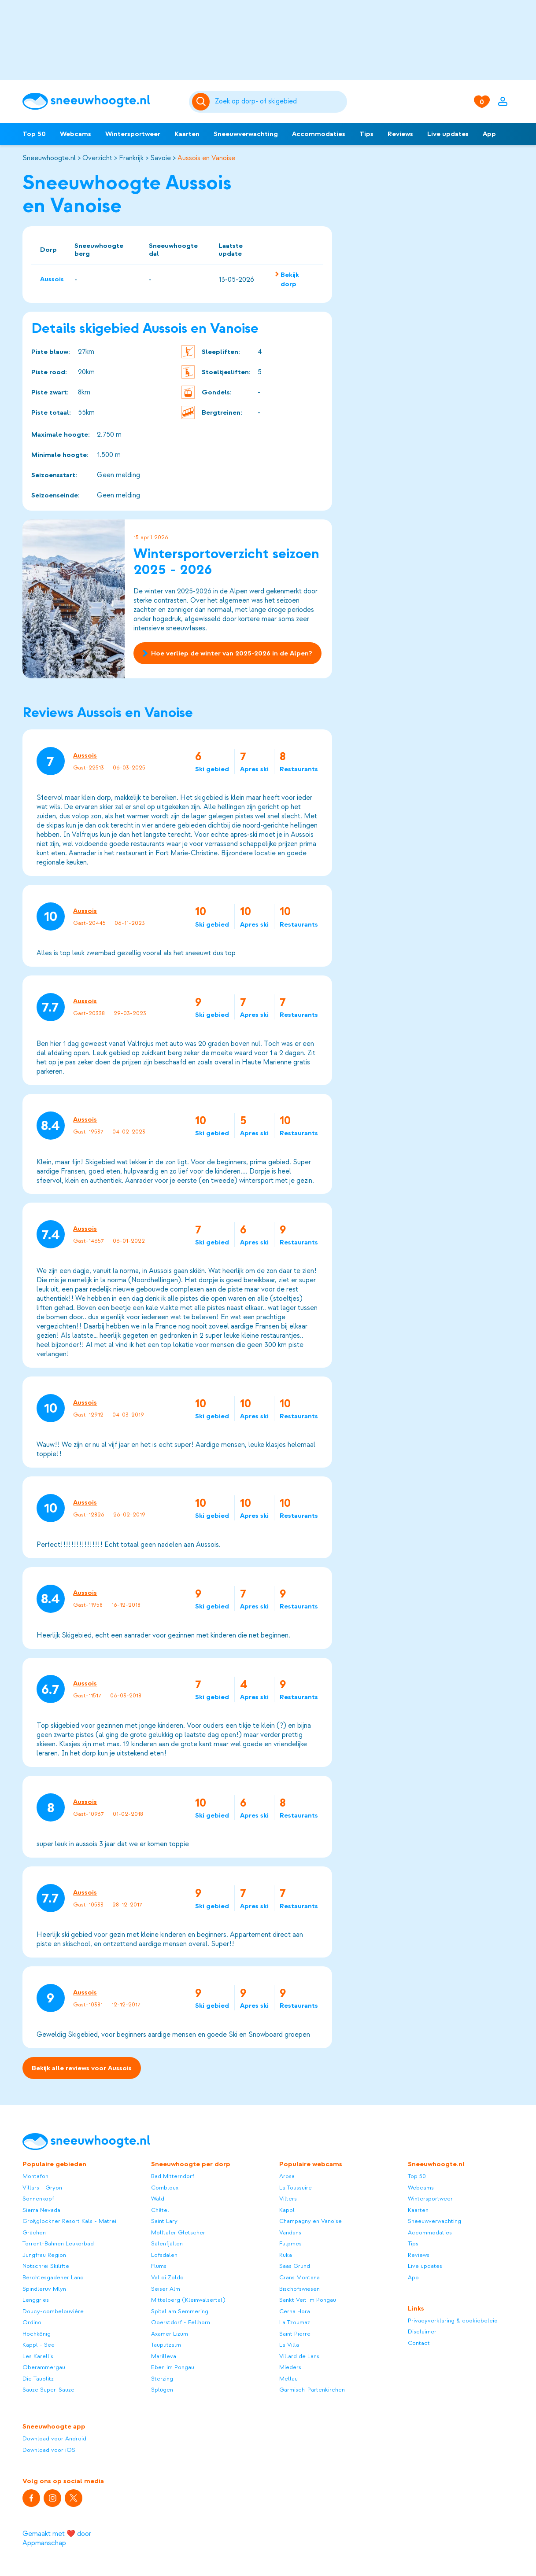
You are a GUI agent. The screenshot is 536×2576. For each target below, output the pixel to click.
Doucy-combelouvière (53, 2311)
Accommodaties (318, 133)
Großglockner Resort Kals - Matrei (69, 2221)
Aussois (52, 279)
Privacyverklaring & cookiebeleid (453, 2320)
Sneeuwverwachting (246, 133)
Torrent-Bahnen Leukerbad (58, 2243)
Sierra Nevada (41, 2210)
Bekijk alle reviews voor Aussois (82, 2067)
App (489, 133)
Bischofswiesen (299, 2289)
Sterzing (162, 2378)
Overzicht (97, 158)
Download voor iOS (48, 2450)
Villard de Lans (299, 2356)
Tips (366, 133)
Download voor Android (54, 2438)
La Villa (289, 2344)
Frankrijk (131, 158)
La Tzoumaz (294, 2322)
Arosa (287, 2176)
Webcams (75, 133)
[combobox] (279, 101)
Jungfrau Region (44, 2255)
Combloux (164, 2187)
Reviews (400, 133)
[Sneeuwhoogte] (101, 101)
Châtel (160, 2210)
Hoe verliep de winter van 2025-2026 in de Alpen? (227, 653)
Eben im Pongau (172, 2367)
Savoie (160, 158)
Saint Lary (164, 2221)
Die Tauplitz (38, 2378)
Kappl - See (38, 2344)
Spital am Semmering (179, 2311)
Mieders (290, 2367)
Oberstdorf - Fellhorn (180, 2322)
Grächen (34, 2232)
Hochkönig (36, 2333)
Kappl (287, 2210)
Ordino (31, 2322)
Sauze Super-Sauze (48, 2389)
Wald (157, 2198)
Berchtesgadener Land (53, 2277)
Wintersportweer (132, 133)
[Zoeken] (279, 101)
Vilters (288, 2198)
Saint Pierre (295, 2333)
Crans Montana (299, 2277)
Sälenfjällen (167, 2243)
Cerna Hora (294, 2311)
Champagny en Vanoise (310, 2221)
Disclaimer (422, 2331)
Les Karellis (37, 2356)
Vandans (290, 2232)
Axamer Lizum (169, 2333)
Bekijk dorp (290, 279)
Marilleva (163, 2356)
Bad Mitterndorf (172, 2176)
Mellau (288, 2378)
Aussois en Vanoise (206, 158)
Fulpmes (290, 2243)
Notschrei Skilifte (45, 2266)
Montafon (35, 2176)
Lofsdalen (164, 2255)
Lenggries (35, 2300)
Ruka (285, 2255)
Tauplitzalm (166, 2344)
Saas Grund (294, 2266)
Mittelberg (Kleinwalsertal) (188, 2300)
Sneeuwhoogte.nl (49, 158)
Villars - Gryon (42, 2187)
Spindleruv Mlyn (44, 2289)
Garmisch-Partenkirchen (312, 2389)
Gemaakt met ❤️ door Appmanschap (56, 2538)
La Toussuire (295, 2187)
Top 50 (34, 133)
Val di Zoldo (167, 2277)
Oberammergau (43, 2367)
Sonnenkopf (38, 2198)
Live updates (448, 133)
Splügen (162, 2389)
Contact (419, 2343)
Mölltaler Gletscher (178, 2232)
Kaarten (187, 133)
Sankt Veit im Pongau (307, 2300)
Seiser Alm (165, 2289)
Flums (158, 2266)
